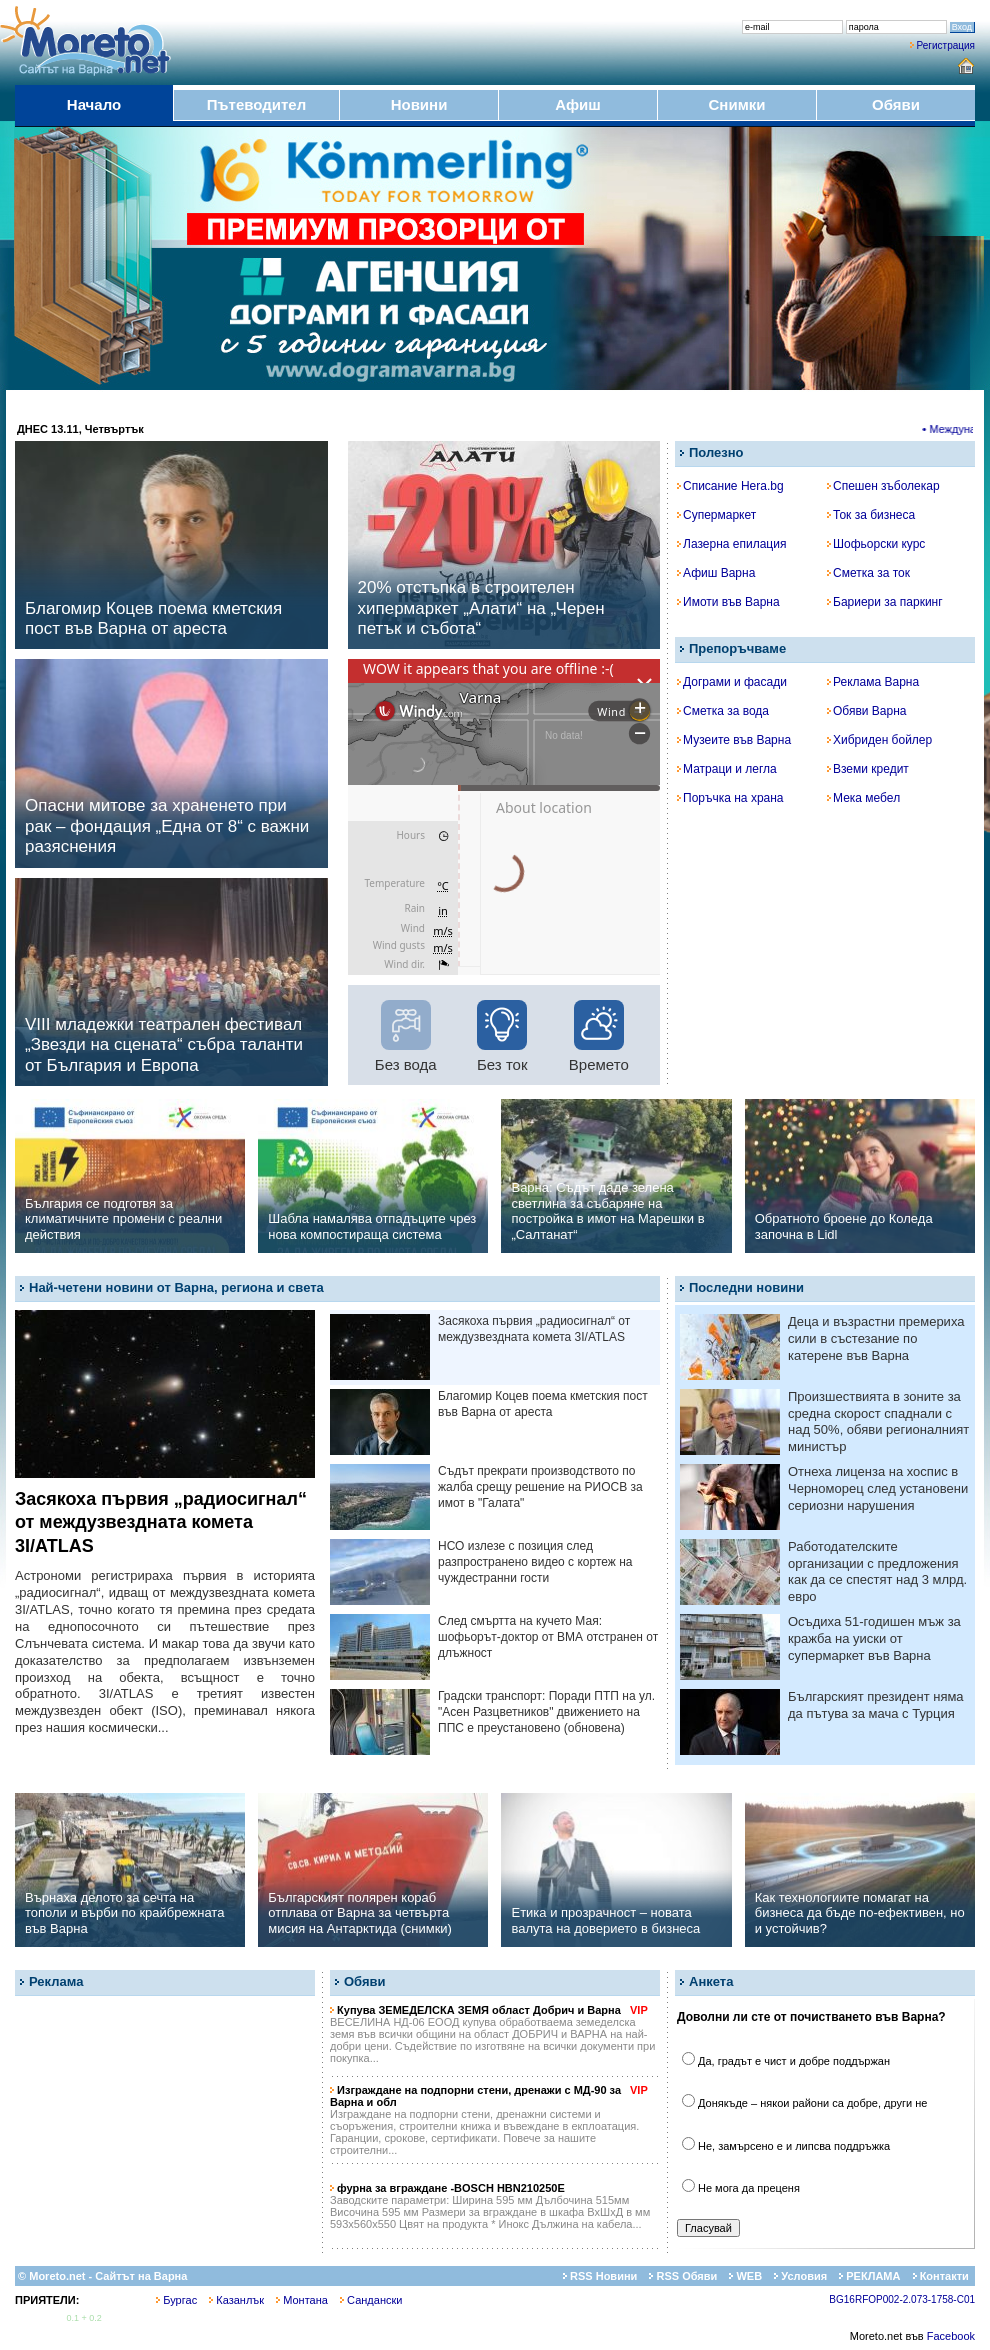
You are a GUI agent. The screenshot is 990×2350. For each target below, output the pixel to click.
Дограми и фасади (732, 682)
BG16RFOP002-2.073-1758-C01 (902, 2299)
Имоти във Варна (728, 602)
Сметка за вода (723, 711)
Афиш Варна (716, 573)
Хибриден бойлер (879, 740)
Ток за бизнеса (871, 515)
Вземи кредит (868, 769)
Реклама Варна (873, 682)
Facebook (951, 2336)
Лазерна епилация (731, 544)
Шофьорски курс (876, 544)
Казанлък (236, 2300)
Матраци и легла (727, 769)
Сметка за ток (868, 573)
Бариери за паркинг (885, 602)
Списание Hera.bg (730, 486)
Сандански (371, 2300)
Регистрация (946, 45)
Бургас (176, 2300)
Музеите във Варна (734, 740)
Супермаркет (716, 515)
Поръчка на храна (730, 798)
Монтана (302, 2300)
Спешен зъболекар (883, 486)
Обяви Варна (867, 711)
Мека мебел (863, 798)
